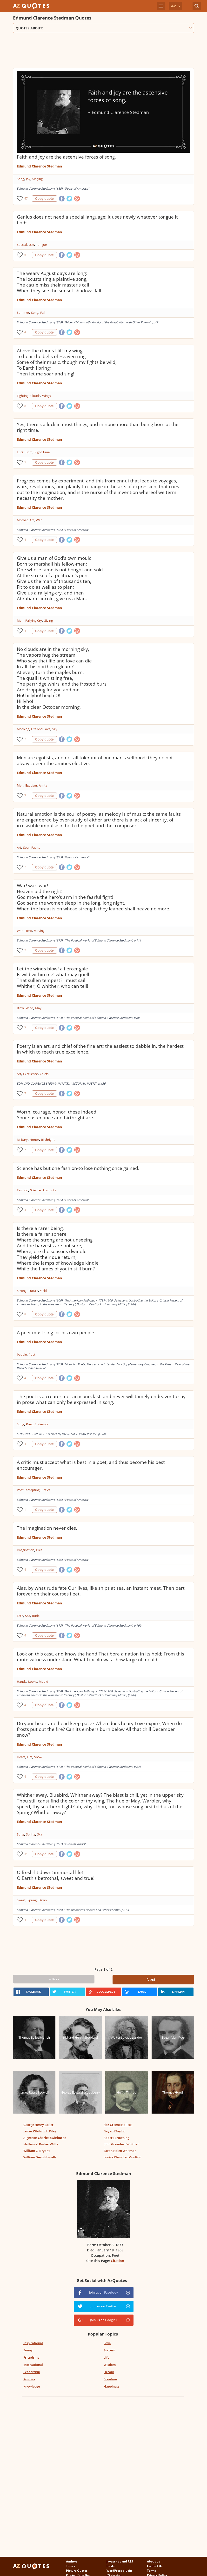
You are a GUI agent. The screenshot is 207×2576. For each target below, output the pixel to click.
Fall (42, 312)
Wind (29, 1008)
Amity (43, 785)
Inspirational (33, 2343)
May (38, 1008)
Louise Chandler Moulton (122, 2157)
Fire (29, 1757)
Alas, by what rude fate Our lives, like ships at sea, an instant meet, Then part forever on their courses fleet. (101, 1591)
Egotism (31, 785)
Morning (23, 729)
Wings (46, 396)
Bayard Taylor (114, 2131)
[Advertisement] (100, 52)
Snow (38, 1757)
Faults (35, 847)
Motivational (33, 2364)
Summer (23, 312)
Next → (153, 1979)
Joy (28, 179)
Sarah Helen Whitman (120, 2151)
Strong (22, 1290)
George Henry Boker (38, 2124)
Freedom (110, 2379)
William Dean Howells (39, 2157)
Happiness (111, 2386)
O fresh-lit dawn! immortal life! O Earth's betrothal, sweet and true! (55, 1875)
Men (20, 620)
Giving (48, 620)
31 (26, 1854)
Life (106, 2357)
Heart (21, 1757)
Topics (70, 2566)
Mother (22, 520)
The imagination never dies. (47, 1528)
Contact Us (154, 2566)
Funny (28, 2350)
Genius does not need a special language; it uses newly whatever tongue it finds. (97, 220)
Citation (117, 2260)
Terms (151, 2571)
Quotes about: (103, 28)
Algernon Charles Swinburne (44, 2138)
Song (20, 179)
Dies (39, 1550)
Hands (21, 1681)
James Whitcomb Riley (39, 2131)
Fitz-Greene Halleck (118, 2124)
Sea (27, 1616)
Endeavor (41, 1424)
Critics (45, 1490)
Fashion (22, 1190)
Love (107, 2343)
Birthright (48, 1139)
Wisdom (110, 2364)
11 (26, 1510)
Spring (30, 1834)
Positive (29, 2379)
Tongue (41, 244)
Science (35, 1190)
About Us (153, 2561)
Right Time (42, 452)
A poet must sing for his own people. (56, 1332)
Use (31, 244)
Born (29, 452)
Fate (20, 1616)
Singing (37, 179)
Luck (20, 452)
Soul (26, 847)
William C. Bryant (36, 2151)
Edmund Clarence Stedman (39, 166)
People (22, 1354)
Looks (32, 1681)
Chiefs (44, 1074)
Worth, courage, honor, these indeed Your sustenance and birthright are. (56, 1115)
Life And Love (40, 729)
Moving (39, 930)
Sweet (21, 1900)
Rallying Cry (33, 620)
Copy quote (44, 198)
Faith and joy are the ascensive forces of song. (66, 157)
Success (109, 2350)
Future (33, 1290)
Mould (43, 1681)
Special (22, 244)
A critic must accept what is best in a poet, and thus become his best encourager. (91, 1465)
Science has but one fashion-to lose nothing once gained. (78, 1168)
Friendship (31, 2357)
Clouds (35, 396)
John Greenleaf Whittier (121, 2144)
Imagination (25, 1550)
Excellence (30, 1074)
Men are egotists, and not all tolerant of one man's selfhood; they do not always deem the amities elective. (95, 760)
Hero (28, 930)
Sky (54, 729)
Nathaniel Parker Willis (40, 2144)
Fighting (22, 396)
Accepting (33, 1490)
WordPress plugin (119, 2571)
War (39, 520)
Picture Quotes (76, 2571)
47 (26, 198)
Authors (71, 2561)
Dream (109, 2372)
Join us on (103, 2292)
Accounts (49, 1190)
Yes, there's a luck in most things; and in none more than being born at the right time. (98, 427)
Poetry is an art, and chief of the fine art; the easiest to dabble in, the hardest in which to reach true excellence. (100, 1049)
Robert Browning (116, 2138)
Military (22, 1139)
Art (32, 520)
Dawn (43, 1900)
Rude (36, 1616)
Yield (43, 1290)
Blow (20, 1008)
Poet (32, 1354)
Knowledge (31, 2386)
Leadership (31, 2372)
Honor (34, 1139)
